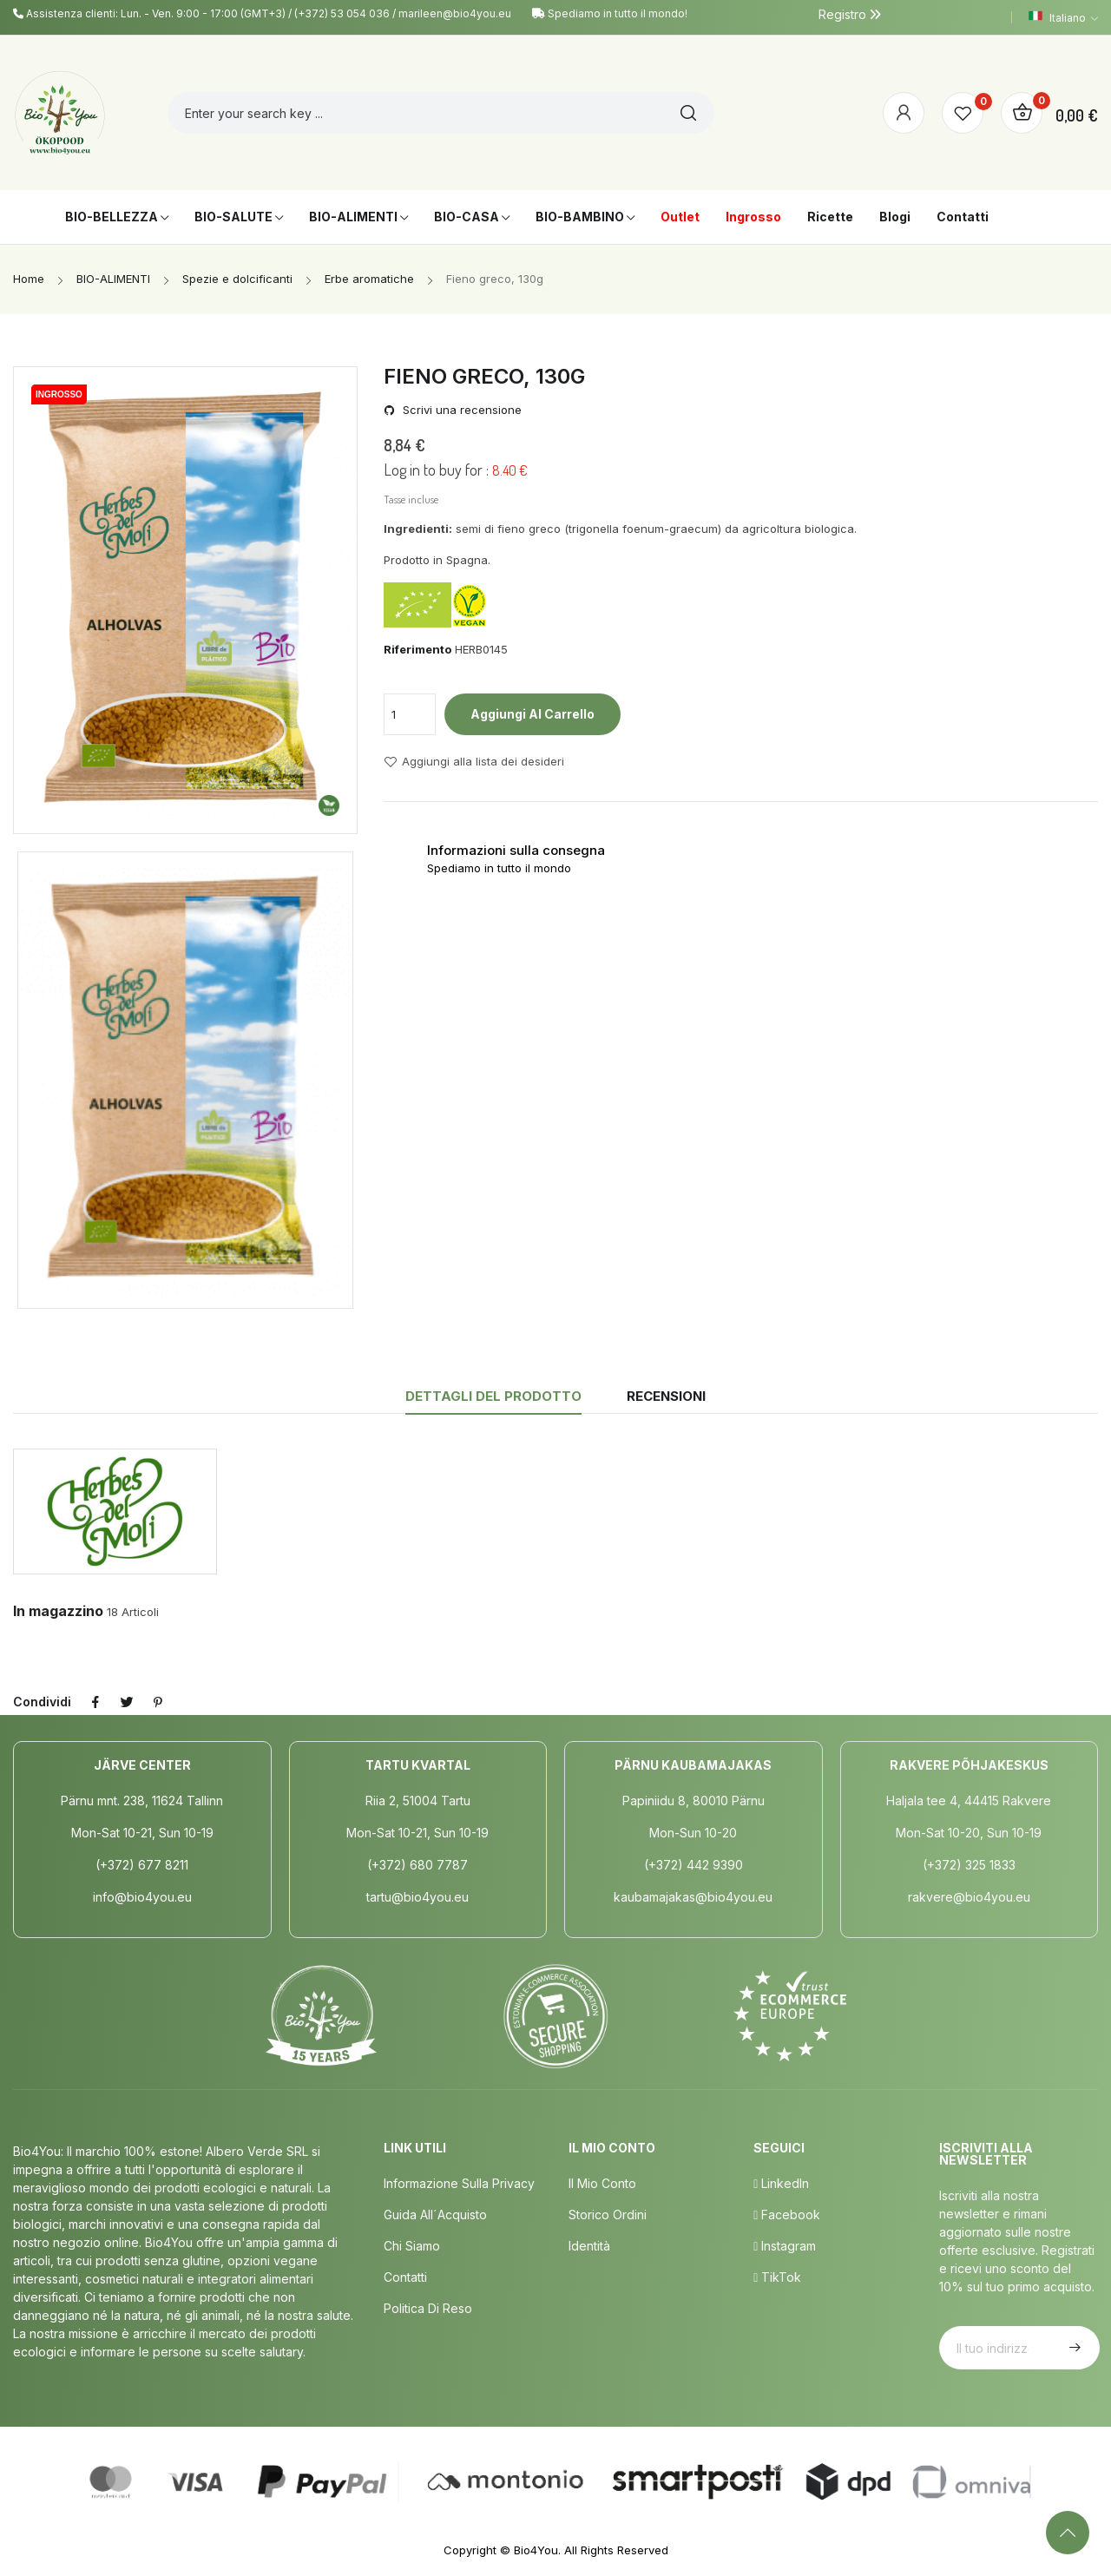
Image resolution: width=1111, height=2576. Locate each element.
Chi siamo (412, 2245)
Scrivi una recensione (460, 410)
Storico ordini (608, 2214)
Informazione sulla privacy (459, 2183)
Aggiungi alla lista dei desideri (474, 762)
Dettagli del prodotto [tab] (493, 1396)
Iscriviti (1073, 2347)
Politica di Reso (428, 2308)
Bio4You (536, 2550)
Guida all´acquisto (435, 2214)
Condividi (95, 1702)
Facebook (786, 2214)
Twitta (126, 1702)
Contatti (405, 2277)
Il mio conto (602, 2183)
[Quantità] (410, 714)
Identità (589, 2245)
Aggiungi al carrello (532, 713)
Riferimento (417, 649)
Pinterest (158, 1702)
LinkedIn (781, 2183)
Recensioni (666, 1396)
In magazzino (58, 1611)
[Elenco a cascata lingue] (1063, 17)
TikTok (777, 2277)
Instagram (784, 2245)
